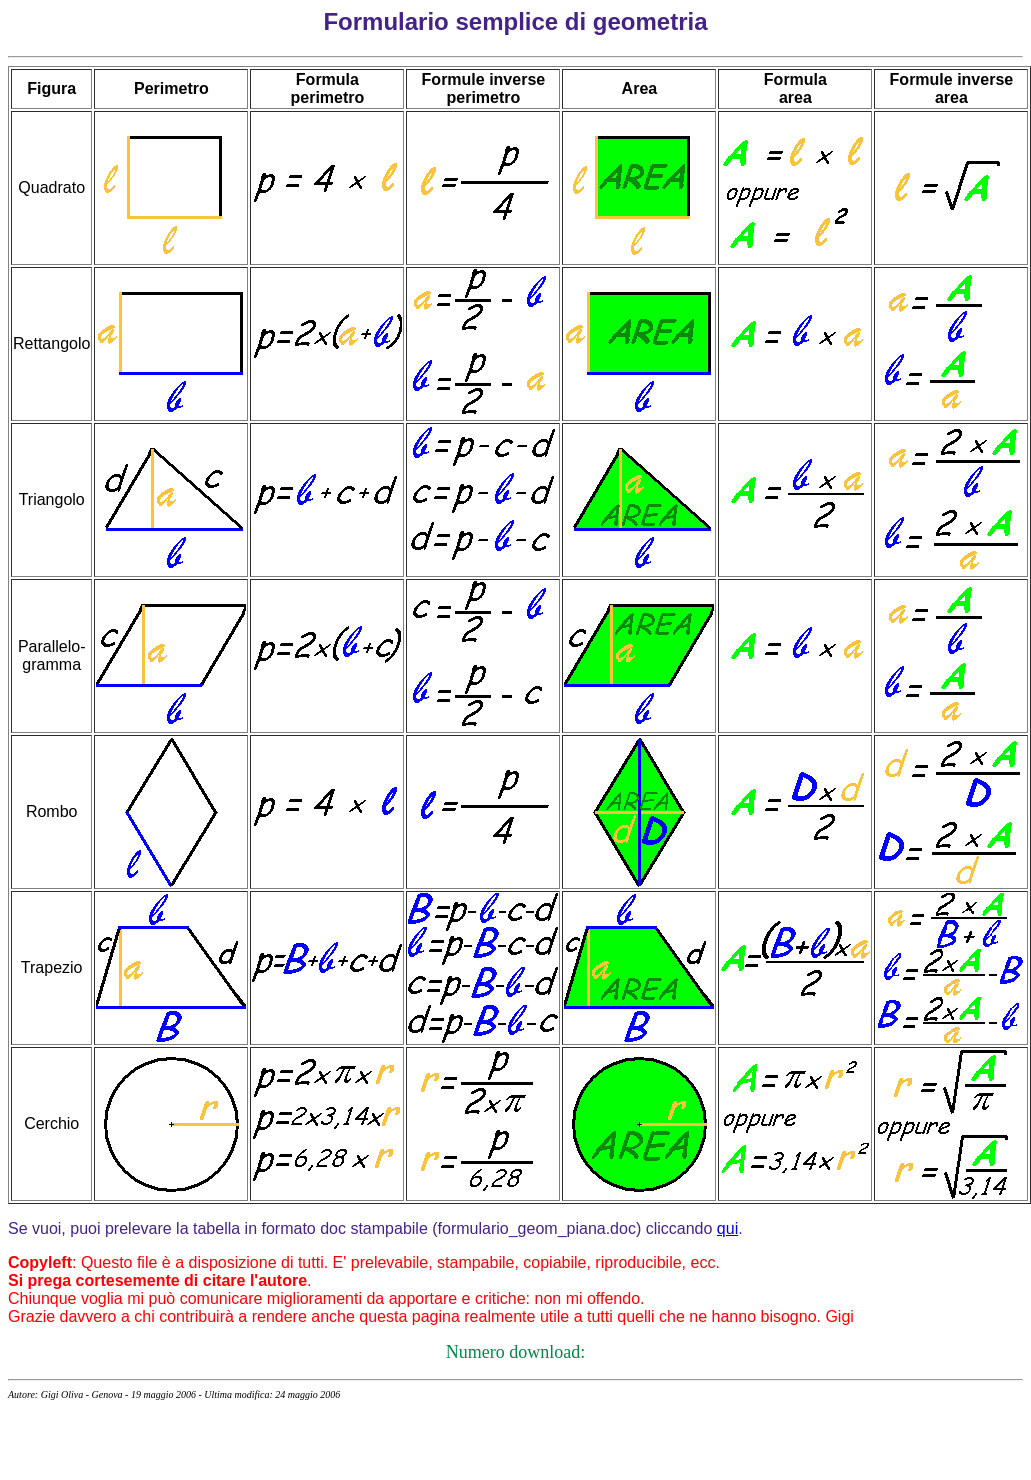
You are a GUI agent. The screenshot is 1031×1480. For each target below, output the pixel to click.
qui (727, 1228)
